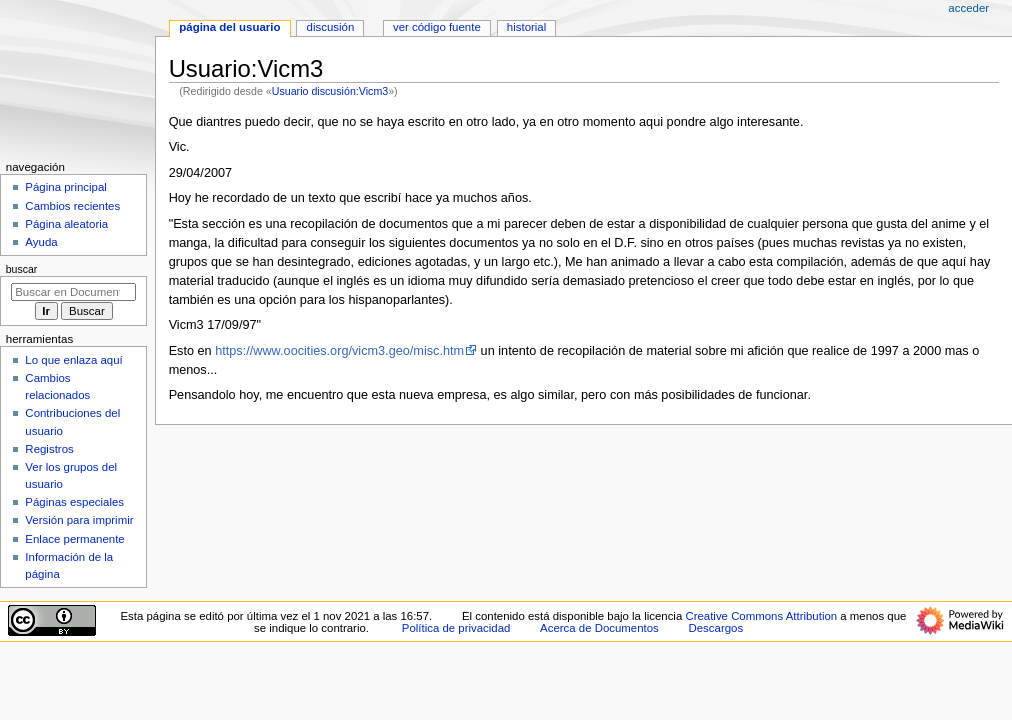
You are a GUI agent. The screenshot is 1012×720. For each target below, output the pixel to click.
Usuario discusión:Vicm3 (330, 91)
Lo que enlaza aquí (73, 360)
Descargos (716, 628)
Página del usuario (229, 27)
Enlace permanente (74, 539)
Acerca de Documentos (599, 628)
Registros (49, 449)
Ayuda (41, 242)
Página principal (66, 187)
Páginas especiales (74, 502)
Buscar (22, 269)
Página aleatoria (66, 224)
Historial (526, 27)
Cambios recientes (72, 206)
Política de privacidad (456, 628)
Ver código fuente (437, 27)
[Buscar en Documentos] (73, 292)
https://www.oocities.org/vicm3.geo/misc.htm (339, 351)
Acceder (968, 8)
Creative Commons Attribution (761, 616)
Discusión (331, 27)
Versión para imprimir (79, 520)
